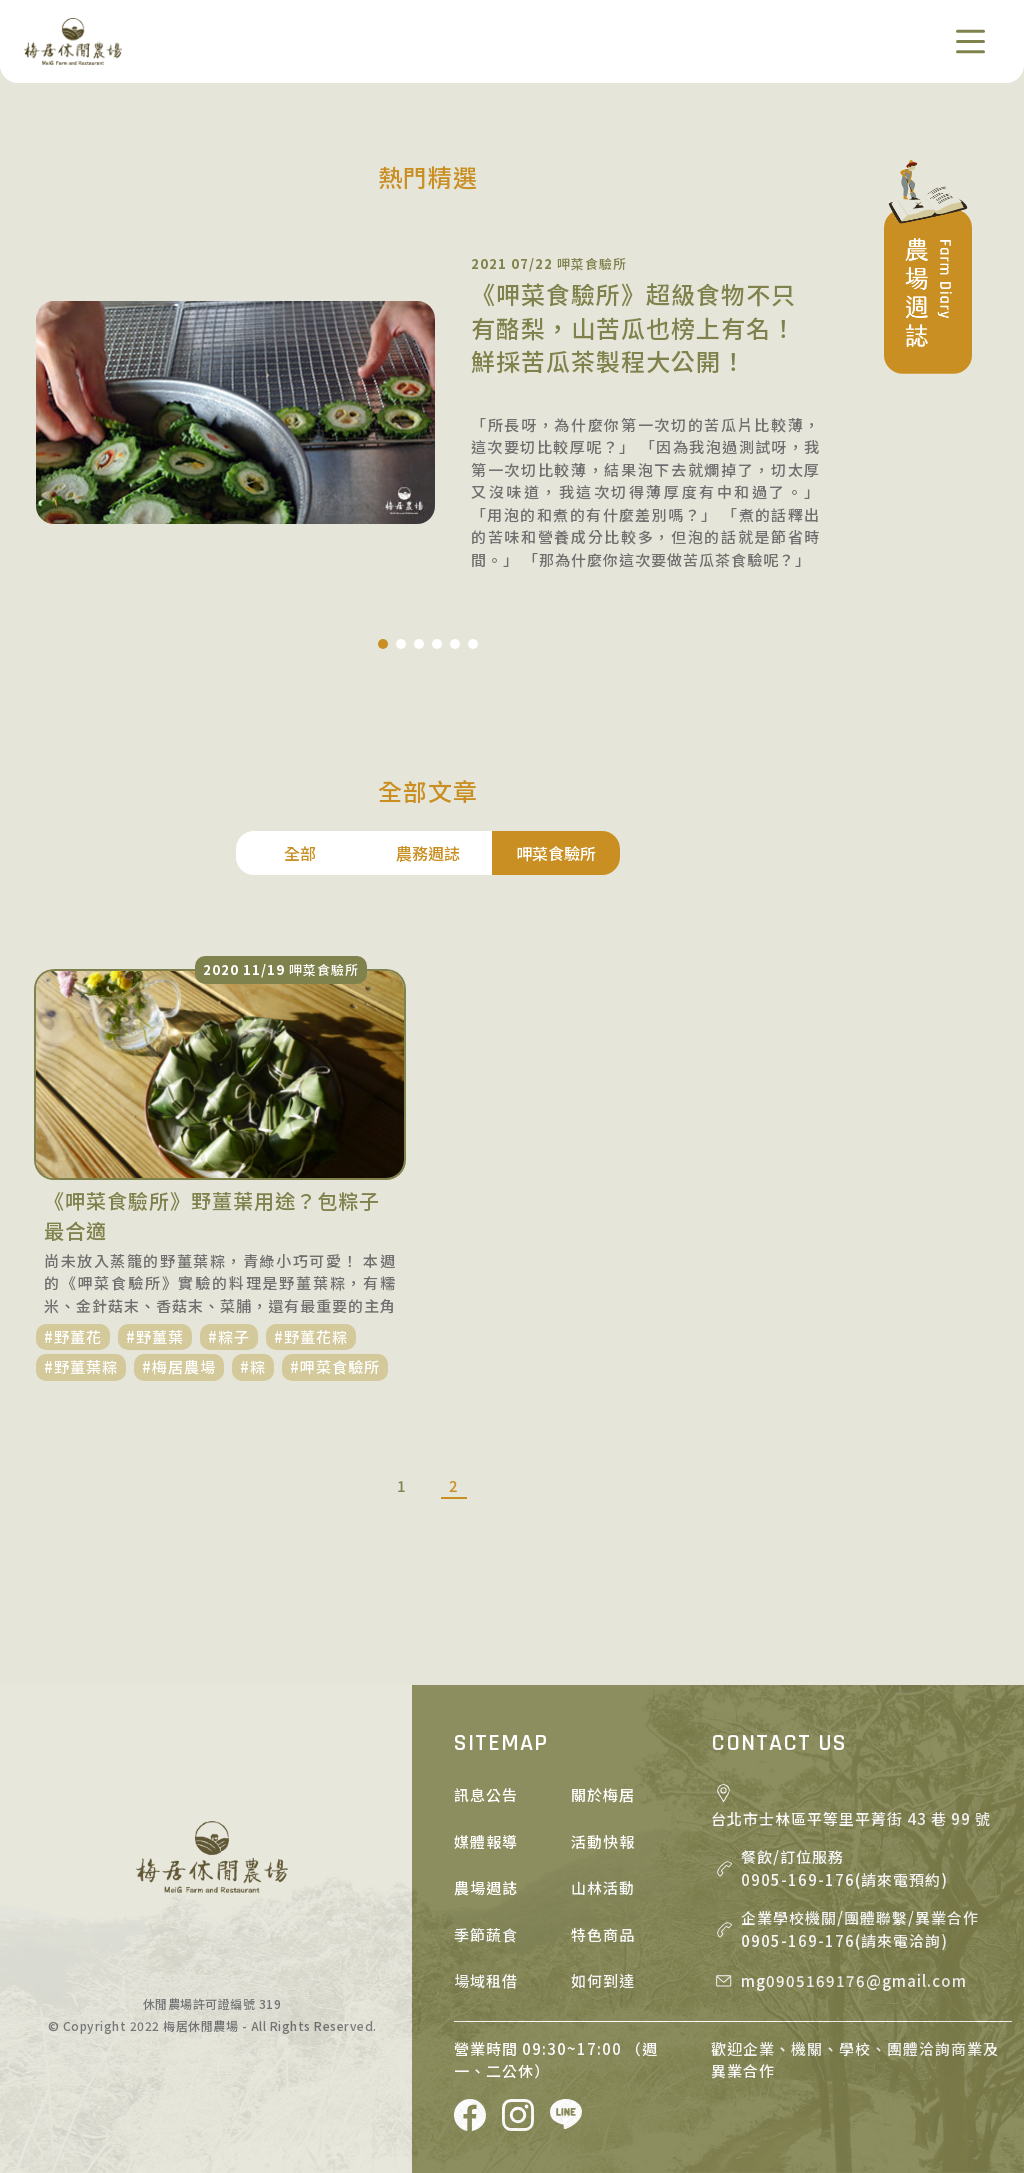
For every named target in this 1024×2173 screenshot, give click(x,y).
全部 (300, 853)
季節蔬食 (486, 1934)
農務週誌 (428, 853)
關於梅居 (603, 1794)
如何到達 (603, 1980)
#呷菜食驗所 (335, 1366)
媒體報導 (486, 1841)
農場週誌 (486, 1887)
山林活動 (603, 1887)
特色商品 (603, 1934)
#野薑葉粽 (81, 1366)
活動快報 (603, 1841)
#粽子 (229, 1336)
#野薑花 (73, 1336)
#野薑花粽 (311, 1336)
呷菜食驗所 (556, 853)
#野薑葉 (155, 1336)
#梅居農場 (179, 1366)
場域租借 (486, 1980)
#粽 (253, 1366)
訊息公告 (486, 1794)
